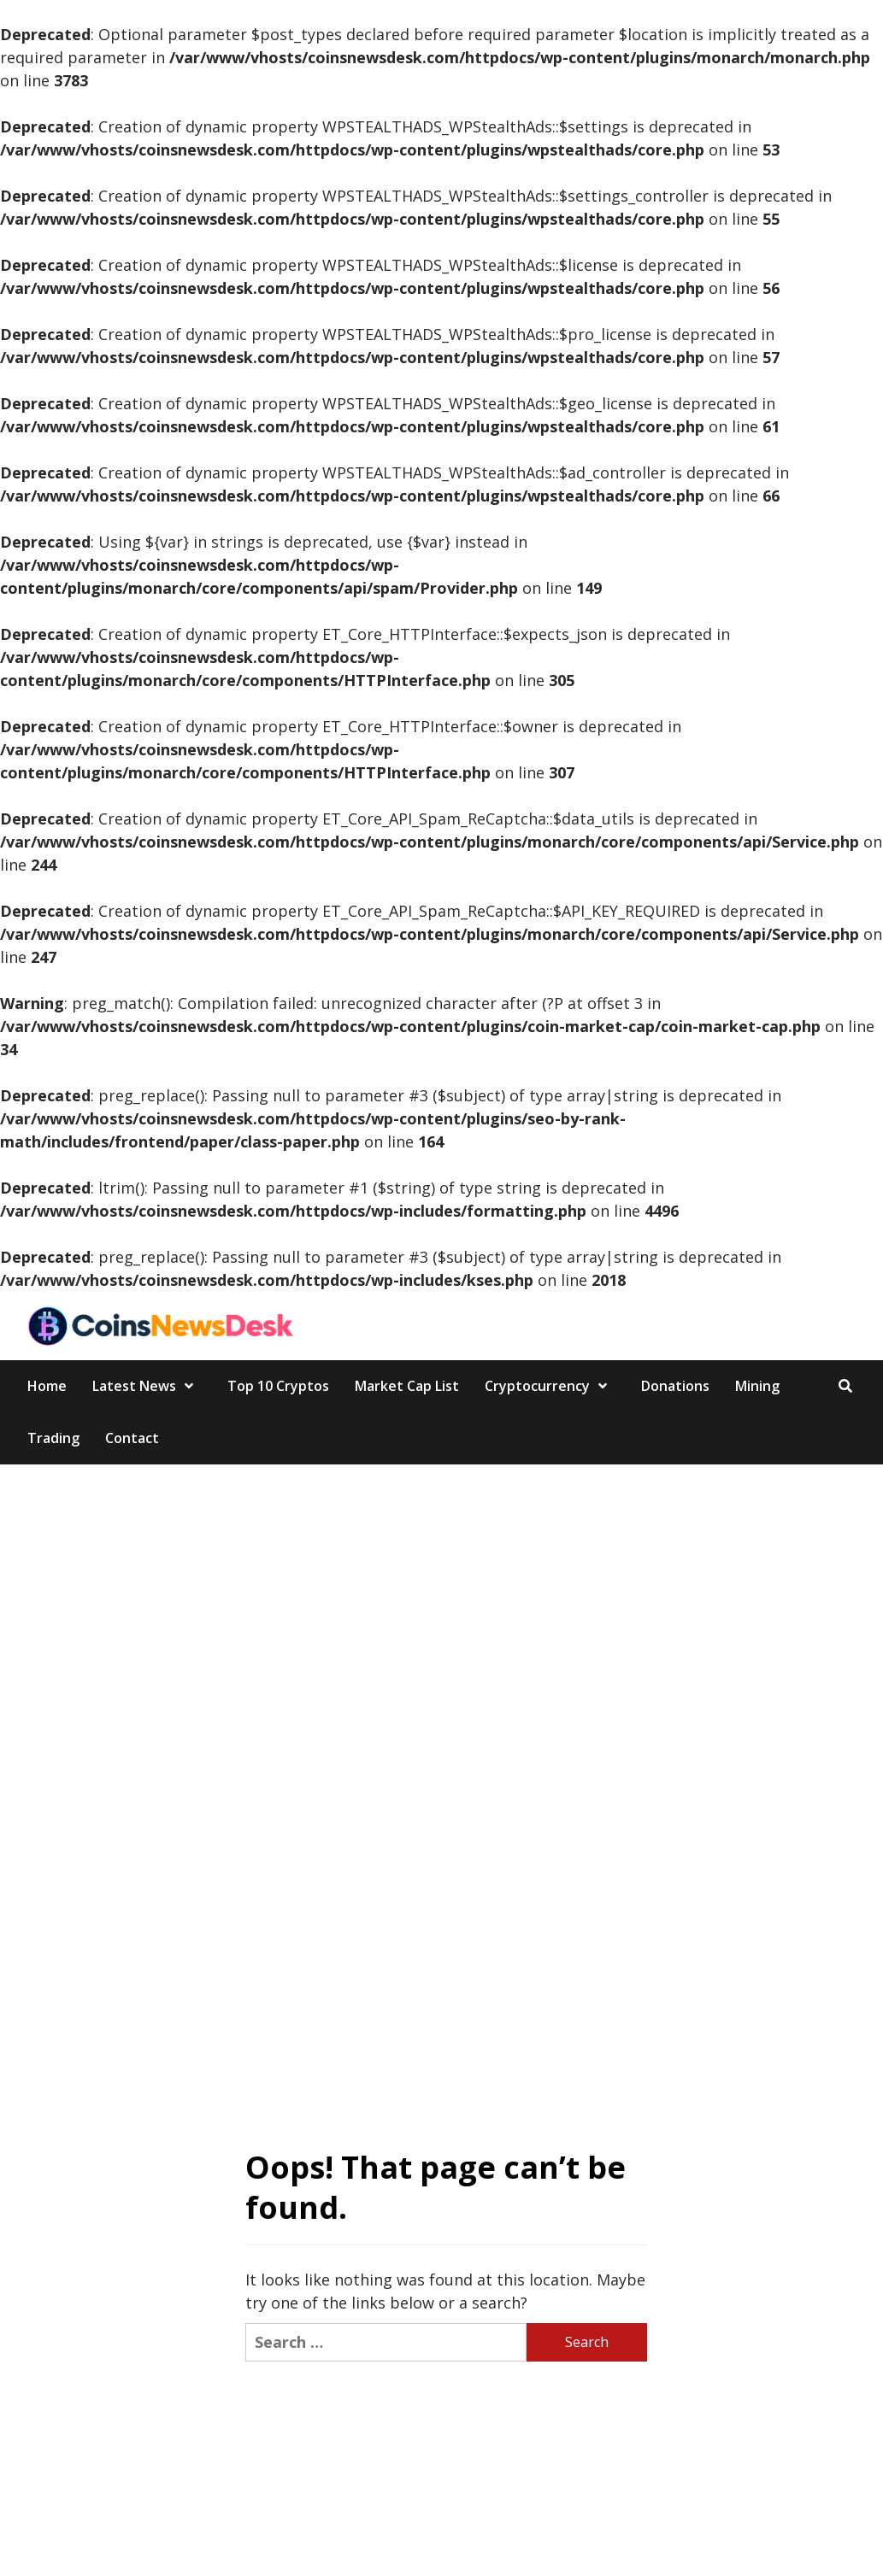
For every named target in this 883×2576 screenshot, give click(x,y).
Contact (132, 1438)
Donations (675, 1385)
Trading (53, 1438)
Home (47, 1385)
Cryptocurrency (550, 1385)
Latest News (147, 1385)
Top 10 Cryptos (278, 1385)
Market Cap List (407, 1385)
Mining (757, 1385)
